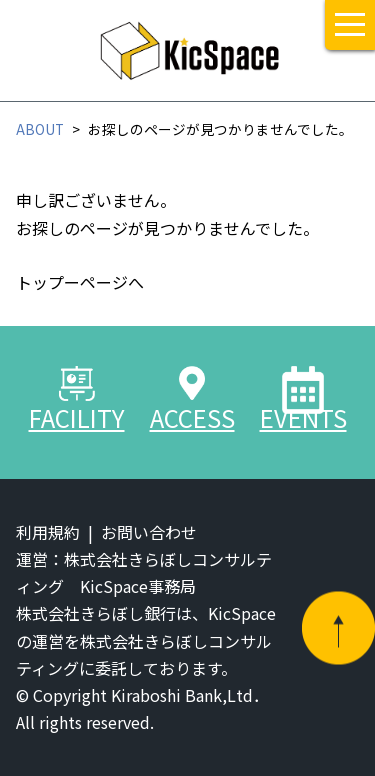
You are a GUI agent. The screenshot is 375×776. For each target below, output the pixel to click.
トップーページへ (80, 282)
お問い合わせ (149, 532)
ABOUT (40, 129)
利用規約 (48, 532)
